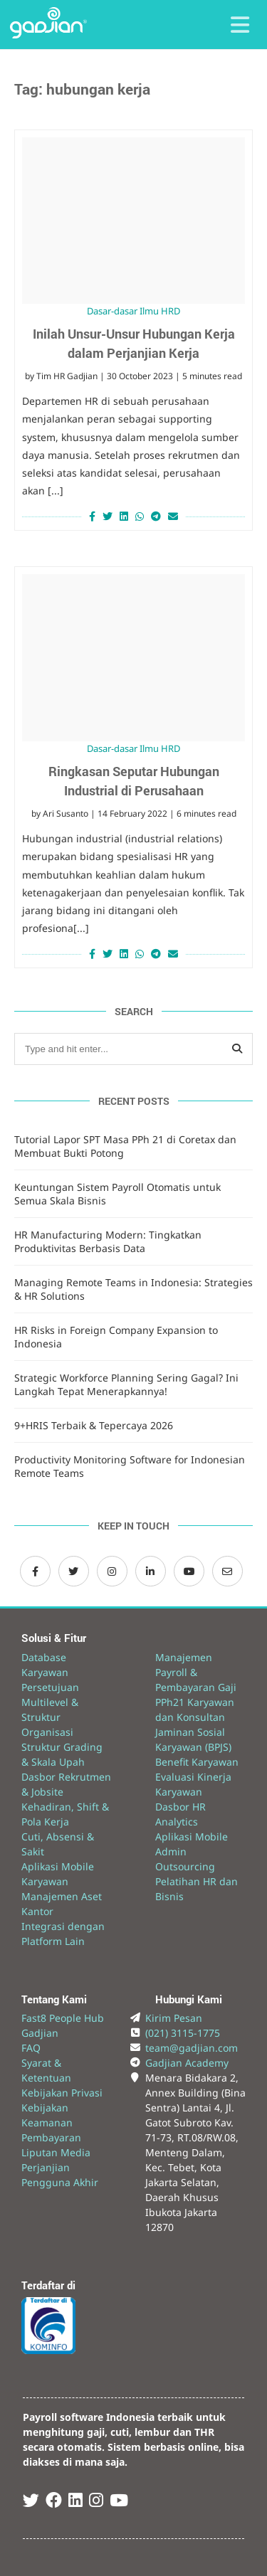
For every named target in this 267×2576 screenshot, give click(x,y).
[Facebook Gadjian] (35, 1571)
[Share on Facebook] (90, 516)
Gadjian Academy (187, 2062)
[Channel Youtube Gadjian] (189, 1571)
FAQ (31, 2048)
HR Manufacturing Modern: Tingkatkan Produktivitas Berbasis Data (107, 1241)
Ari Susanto (65, 813)
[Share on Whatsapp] (139, 516)
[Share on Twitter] (107, 516)
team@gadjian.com (191, 2048)
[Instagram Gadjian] (112, 1571)
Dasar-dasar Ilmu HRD (133, 310)
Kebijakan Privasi (62, 2092)
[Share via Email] (174, 516)
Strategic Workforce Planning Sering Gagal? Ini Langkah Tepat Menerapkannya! (126, 1384)
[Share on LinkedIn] (124, 516)
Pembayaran (51, 2137)
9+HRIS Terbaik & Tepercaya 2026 (93, 1425)
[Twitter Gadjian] (73, 1571)
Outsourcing (185, 1866)
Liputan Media (55, 2152)
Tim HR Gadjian (67, 376)
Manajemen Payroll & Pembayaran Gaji (195, 1672)
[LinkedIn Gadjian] (150, 1571)
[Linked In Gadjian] (75, 2502)
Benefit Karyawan (197, 1762)
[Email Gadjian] (227, 1571)
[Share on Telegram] (155, 516)
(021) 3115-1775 (182, 2033)
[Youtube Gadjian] (119, 2502)
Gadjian (39, 2033)
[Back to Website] (48, 34)
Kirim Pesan (173, 2018)
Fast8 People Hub (62, 2018)
